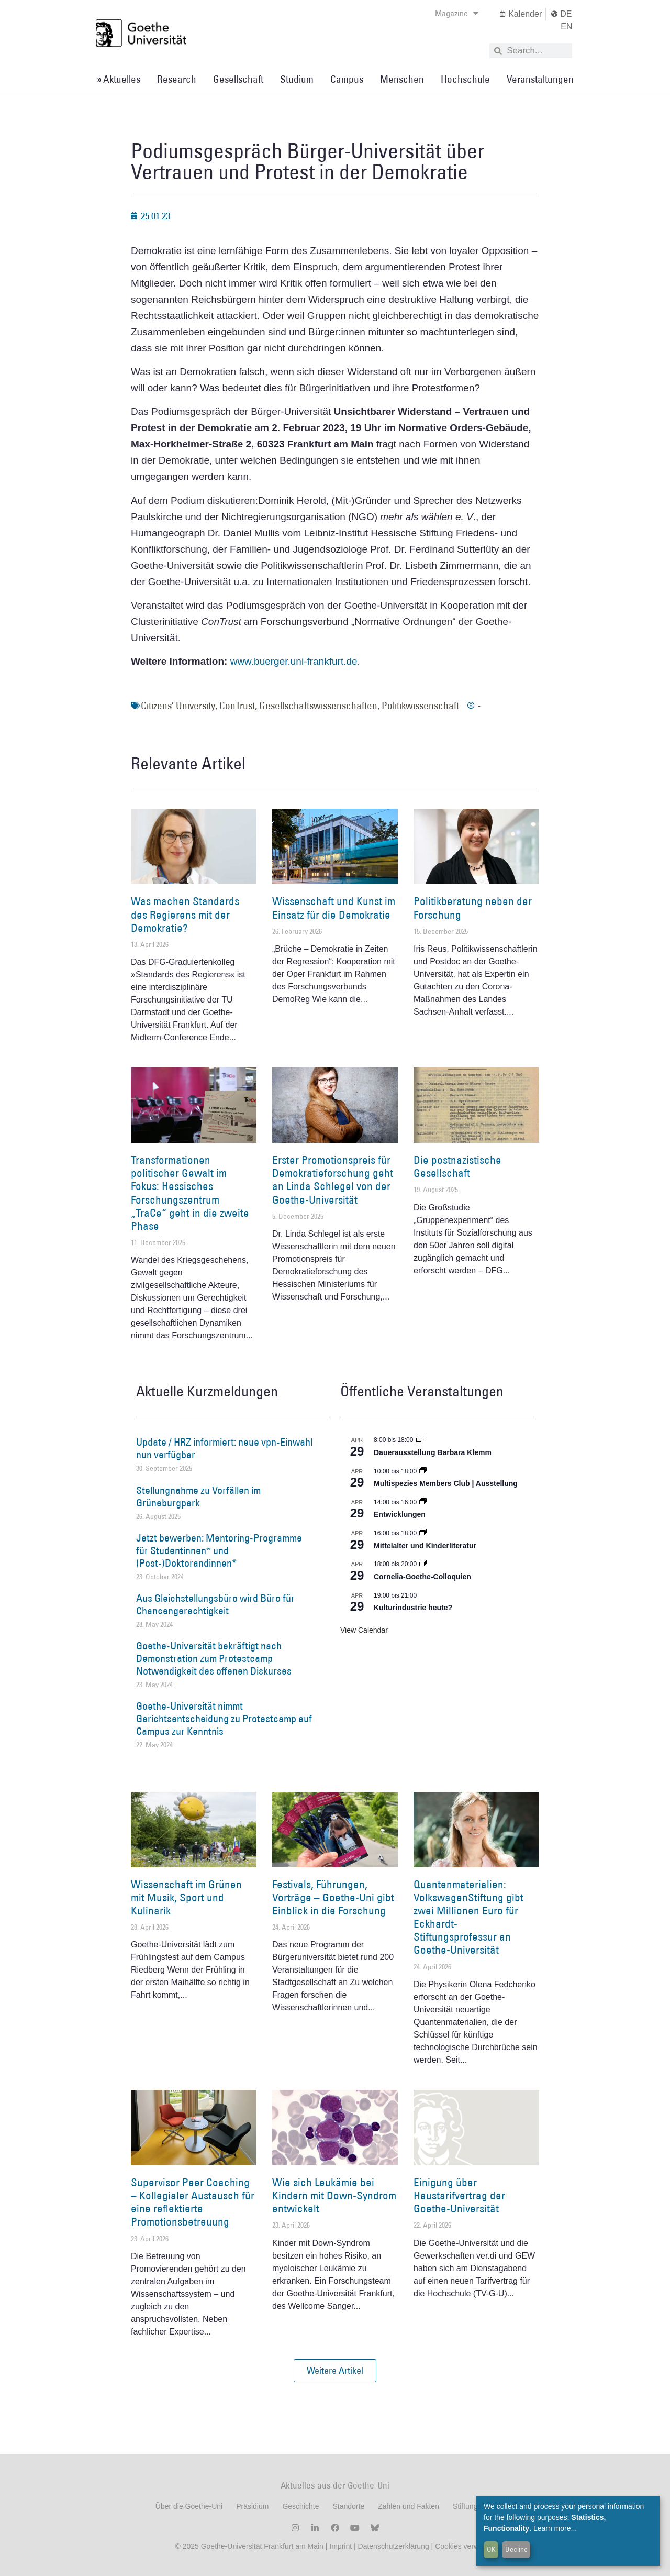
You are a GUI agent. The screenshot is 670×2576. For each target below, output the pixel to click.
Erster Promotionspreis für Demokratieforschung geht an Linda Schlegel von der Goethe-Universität (332, 1180)
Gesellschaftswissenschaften (318, 705)
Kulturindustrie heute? (413, 1607)
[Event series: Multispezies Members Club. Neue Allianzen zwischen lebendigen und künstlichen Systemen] (423, 1471)
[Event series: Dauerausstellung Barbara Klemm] (419, 1440)
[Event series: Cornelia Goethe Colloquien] (423, 1564)
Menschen (402, 79)
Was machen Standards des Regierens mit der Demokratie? (185, 914)
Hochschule (465, 79)
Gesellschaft (238, 79)
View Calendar (364, 1630)
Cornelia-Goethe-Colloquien (422, 1576)
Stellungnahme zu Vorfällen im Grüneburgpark (198, 1496)
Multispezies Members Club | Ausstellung (446, 1483)
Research (176, 79)
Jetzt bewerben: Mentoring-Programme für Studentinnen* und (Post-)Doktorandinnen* (219, 1550)
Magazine (456, 13)
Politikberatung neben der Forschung (473, 907)
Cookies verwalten (465, 2546)
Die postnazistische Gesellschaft (457, 1166)
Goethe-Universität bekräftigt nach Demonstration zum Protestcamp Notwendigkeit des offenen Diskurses (214, 1658)
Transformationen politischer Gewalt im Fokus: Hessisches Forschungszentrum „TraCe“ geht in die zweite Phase (190, 1193)
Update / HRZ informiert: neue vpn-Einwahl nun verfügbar (224, 1448)
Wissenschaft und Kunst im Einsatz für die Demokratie (333, 907)
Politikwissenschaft (420, 705)
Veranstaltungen (540, 79)
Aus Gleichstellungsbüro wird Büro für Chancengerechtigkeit (215, 1604)
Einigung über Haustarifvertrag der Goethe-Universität (459, 2195)
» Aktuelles (118, 79)
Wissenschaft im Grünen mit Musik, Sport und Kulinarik (186, 1897)
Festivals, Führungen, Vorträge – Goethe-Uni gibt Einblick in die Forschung (333, 1897)
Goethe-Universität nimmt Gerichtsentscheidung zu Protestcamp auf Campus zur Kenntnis (224, 1718)
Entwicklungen (400, 1514)
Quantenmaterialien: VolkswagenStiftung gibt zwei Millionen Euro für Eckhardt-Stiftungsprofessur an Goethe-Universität (468, 1917)
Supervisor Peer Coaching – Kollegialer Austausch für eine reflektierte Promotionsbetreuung (192, 2202)
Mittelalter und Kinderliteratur (425, 1546)
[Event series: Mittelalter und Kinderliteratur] (423, 1533)
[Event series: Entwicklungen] (423, 1502)
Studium (297, 79)
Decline (516, 2549)
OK (491, 2549)
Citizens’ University (178, 705)
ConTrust (237, 705)
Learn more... (555, 2528)
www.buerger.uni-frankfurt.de (294, 661)
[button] (335, 2370)
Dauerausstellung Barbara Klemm (433, 1452)
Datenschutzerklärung (393, 2546)
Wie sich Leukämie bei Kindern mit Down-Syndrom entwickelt (334, 2195)
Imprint (339, 2546)
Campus (346, 79)
